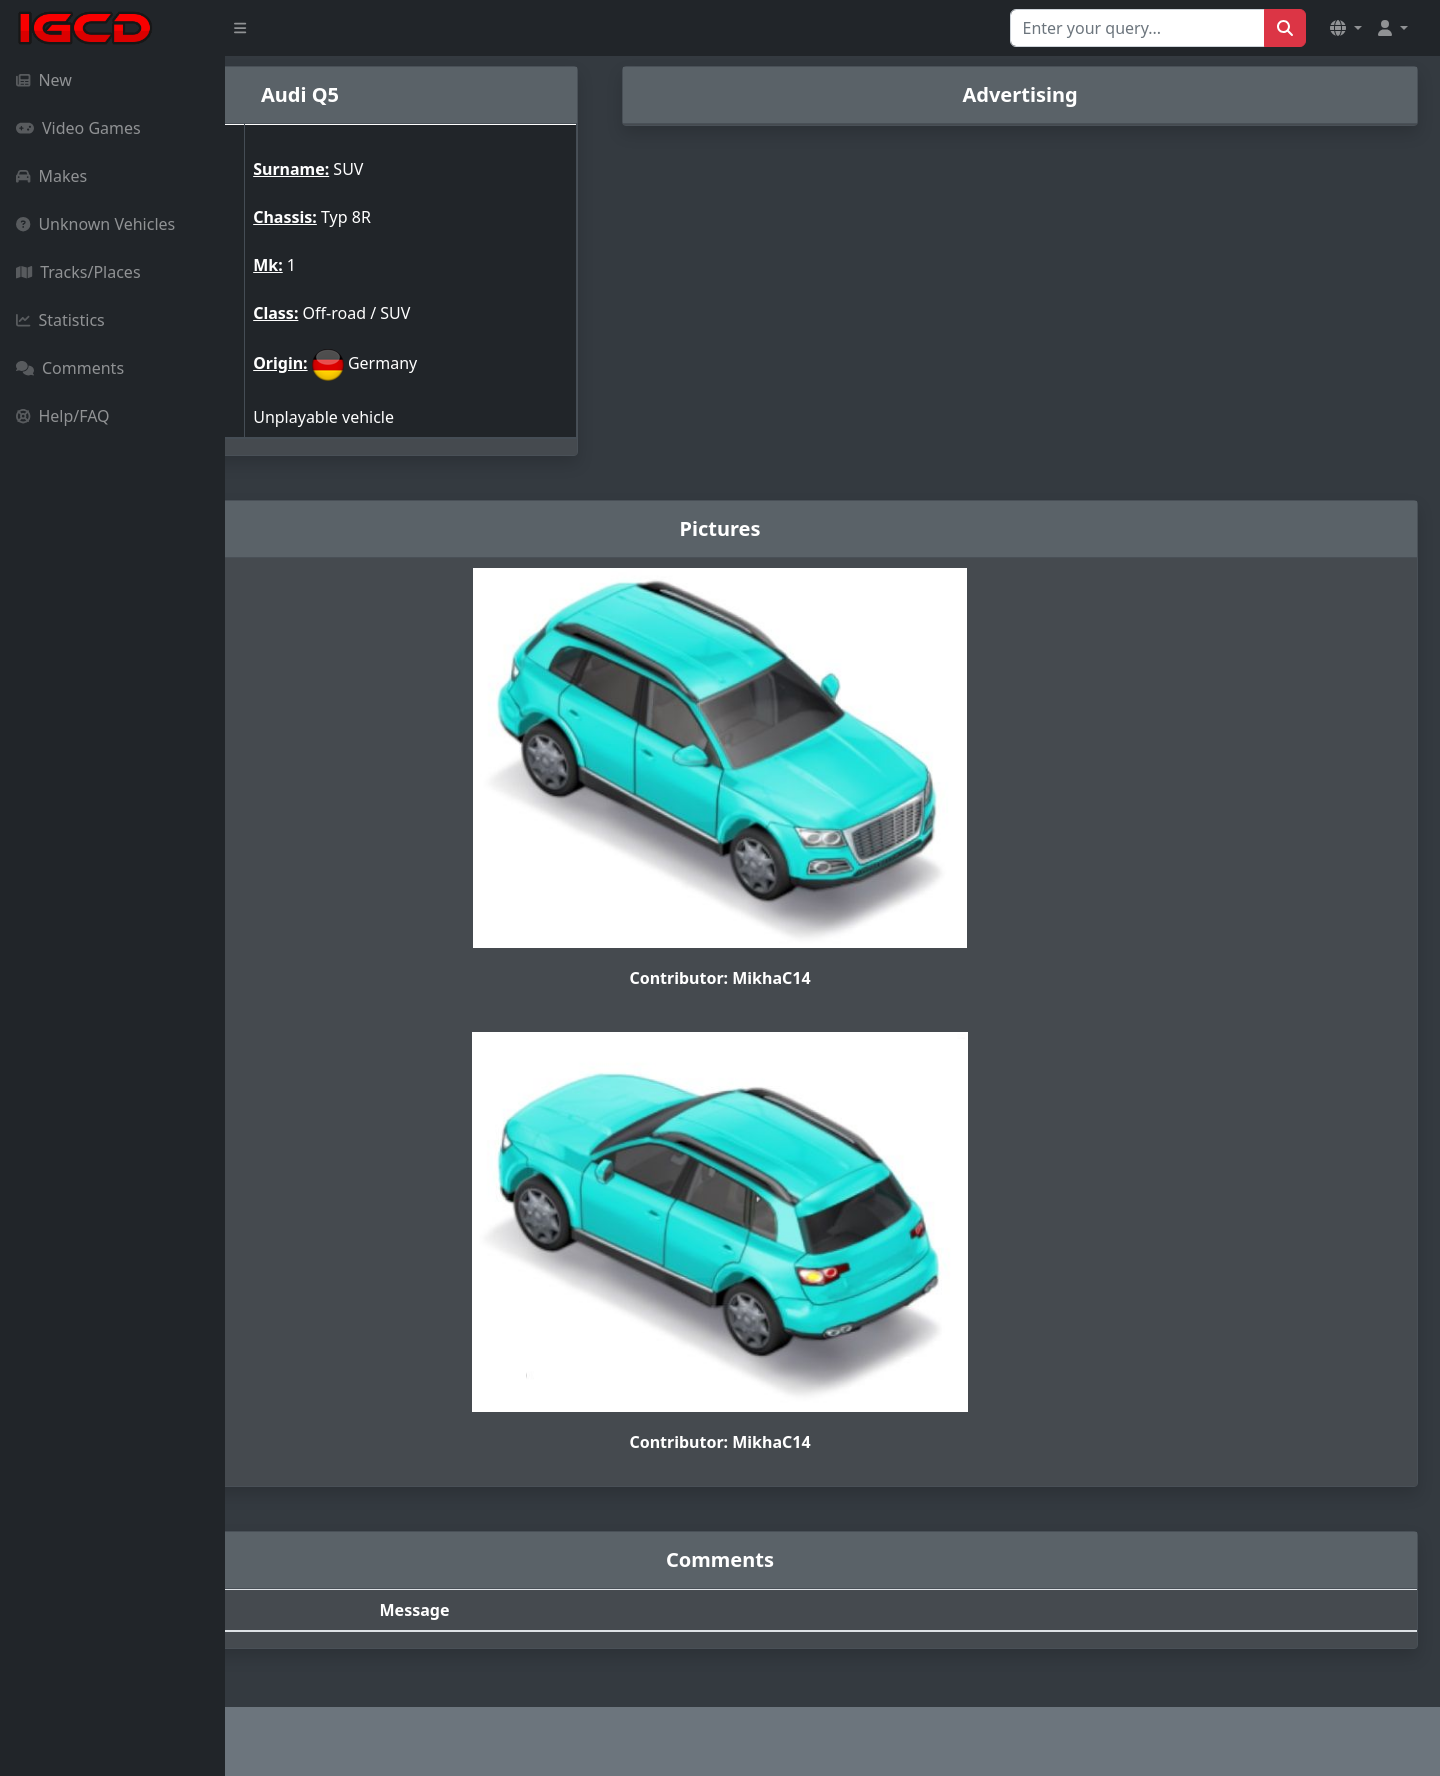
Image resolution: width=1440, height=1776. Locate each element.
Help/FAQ (63, 416)
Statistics (60, 320)
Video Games (78, 128)
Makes (51, 176)
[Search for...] (1137, 28)
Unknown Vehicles (95, 224)
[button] (1346, 28)
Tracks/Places (78, 272)
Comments (70, 368)
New (44, 80)
